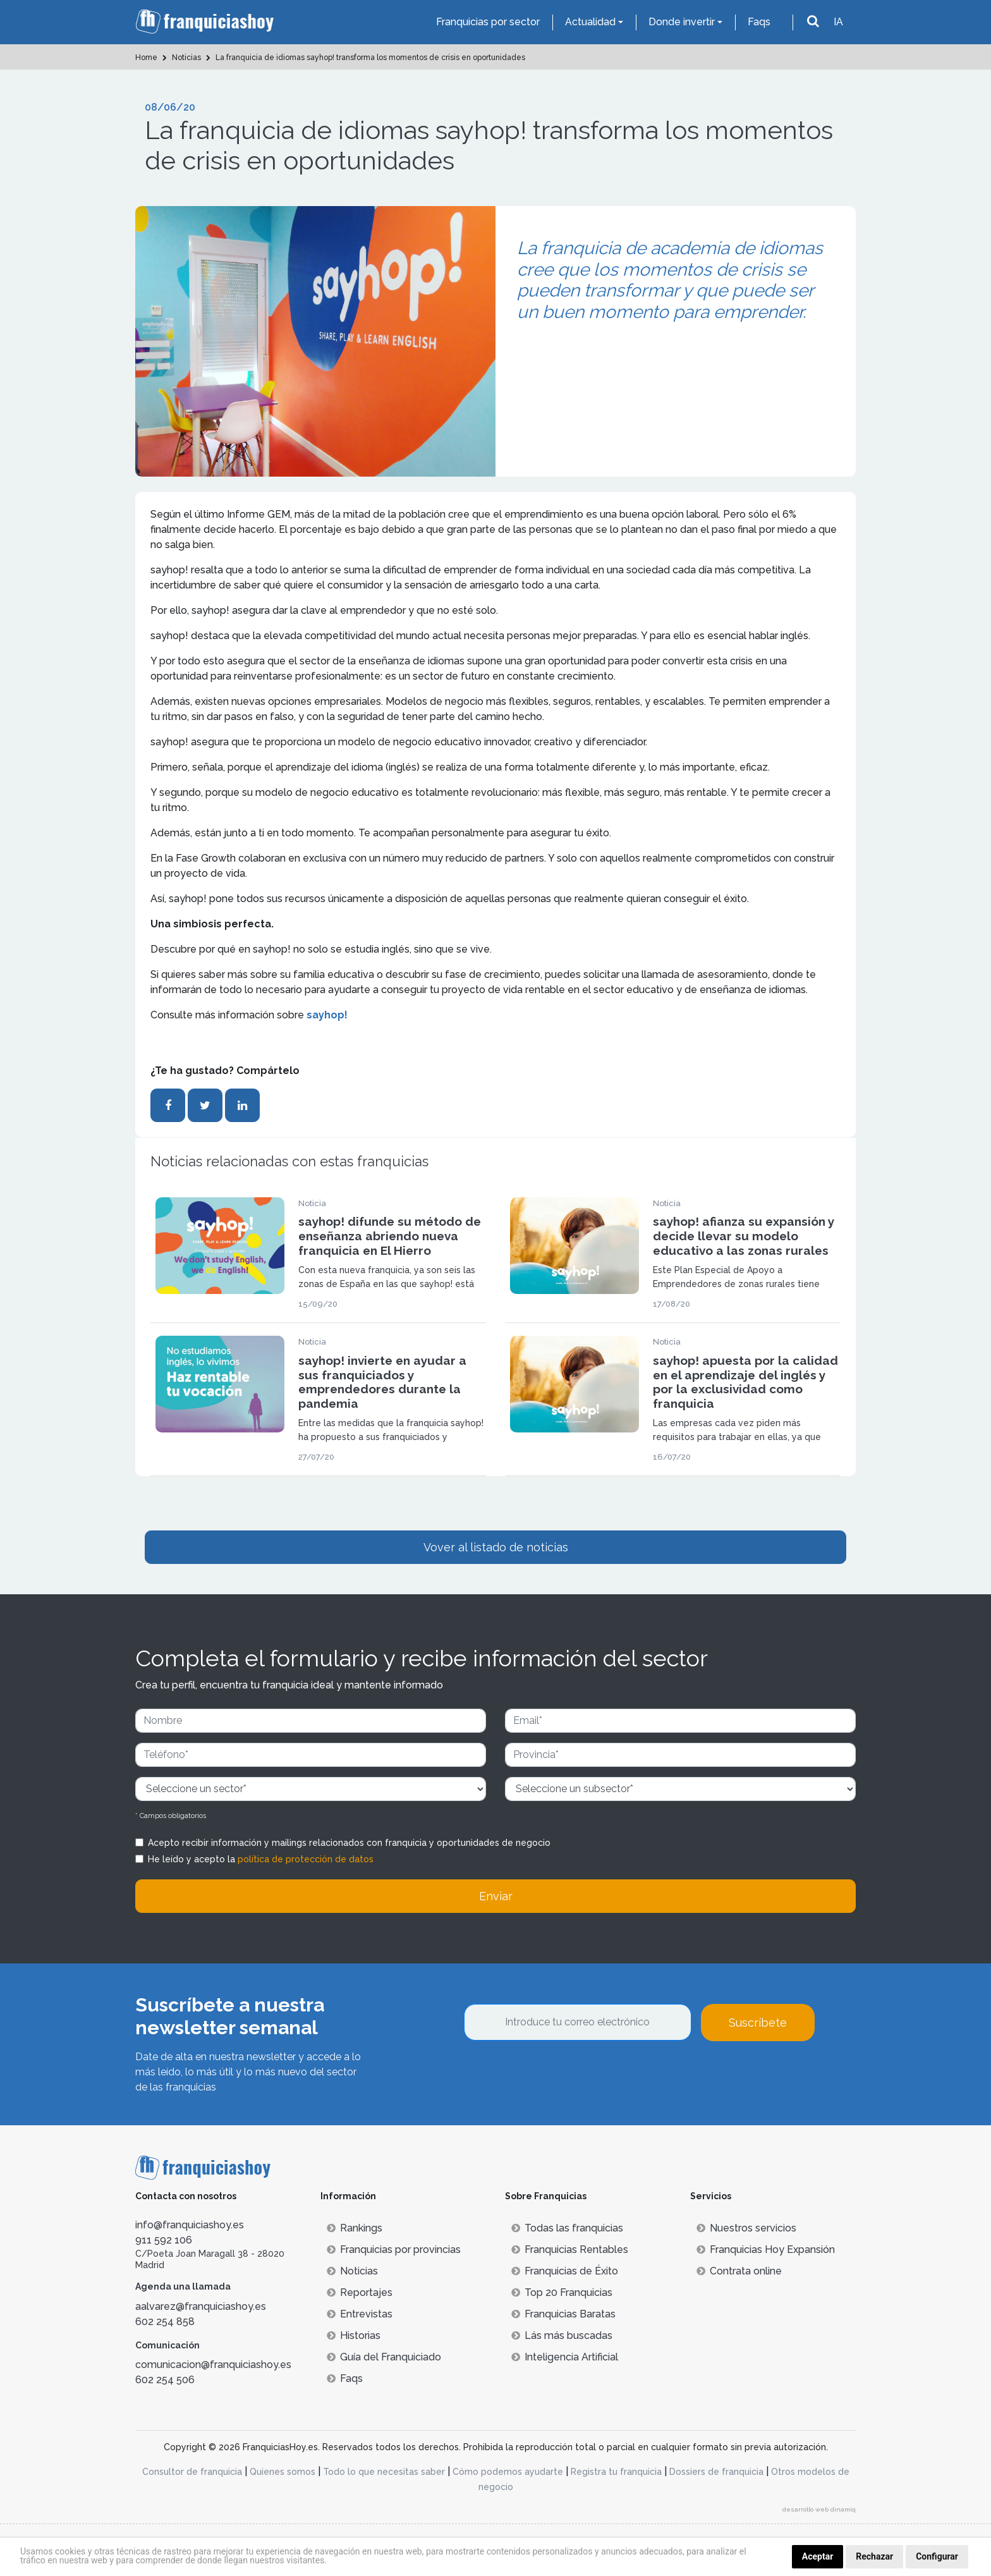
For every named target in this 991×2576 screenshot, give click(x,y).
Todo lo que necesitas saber (384, 2472)
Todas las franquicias (567, 2228)
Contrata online (739, 2271)
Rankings (354, 2228)
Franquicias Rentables (569, 2249)
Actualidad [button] (590, 22)
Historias (353, 2335)
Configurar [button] (937, 2556)
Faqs (759, 22)
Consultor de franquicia (192, 2472)
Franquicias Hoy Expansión (765, 2249)
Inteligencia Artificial (564, 2357)
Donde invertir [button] (681, 22)
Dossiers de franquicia (716, 2472)
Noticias (352, 2271)
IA (838, 22)
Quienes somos (282, 2472)
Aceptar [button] (818, 2556)
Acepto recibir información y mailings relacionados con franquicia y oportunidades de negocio (349, 1843)
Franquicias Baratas (563, 2314)
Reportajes (359, 2292)
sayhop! (327, 1015)
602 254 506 (165, 2380)
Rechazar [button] (874, 2556)
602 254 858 (165, 2322)
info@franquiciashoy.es (189, 2225)
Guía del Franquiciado (384, 2357)
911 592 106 (163, 2240)
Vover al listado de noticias (495, 1547)
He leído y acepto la (261, 1859)
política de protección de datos (306, 1859)
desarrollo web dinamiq (819, 2509)
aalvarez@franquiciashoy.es (200, 2306)
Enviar (496, 1896)
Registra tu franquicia (616, 2472)
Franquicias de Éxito (564, 2271)
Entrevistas (359, 2314)
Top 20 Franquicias (561, 2292)
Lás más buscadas (561, 2335)
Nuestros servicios (746, 2228)
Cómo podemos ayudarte (508, 2472)
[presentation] (560, 2075)
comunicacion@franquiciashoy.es (213, 2365)
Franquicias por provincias (394, 2249)
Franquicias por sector (488, 22)
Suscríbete (758, 2022)
